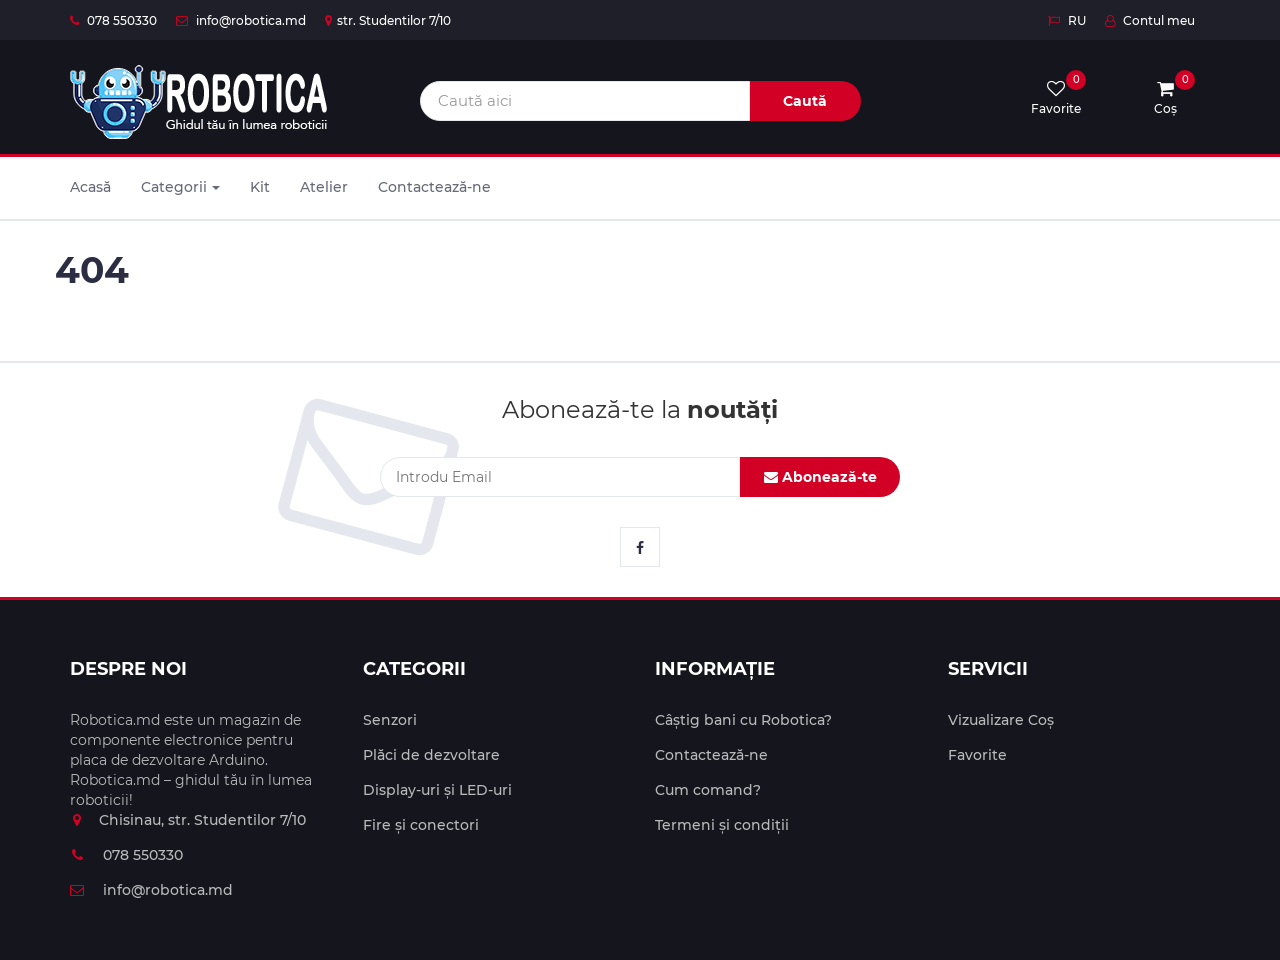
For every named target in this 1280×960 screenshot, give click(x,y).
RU (1067, 20)
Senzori (390, 720)
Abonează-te (820, 477)
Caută (805, 101)
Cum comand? (708, 790)
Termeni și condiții (722, 825)
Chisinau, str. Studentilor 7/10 (188, 820)
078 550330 (113, 20)
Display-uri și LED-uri (437, 790)
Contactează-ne (434, 187)
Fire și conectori (421, 825)
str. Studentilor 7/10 (388, 20)
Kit (260, 187)
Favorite (977, 755)
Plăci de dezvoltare (431, 755)
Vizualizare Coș (1001, 720)
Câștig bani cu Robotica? (743, 720)
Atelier (324, 187)
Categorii (180, 187)
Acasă (90, 187)
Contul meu (1150, 20)
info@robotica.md (241, 20)
